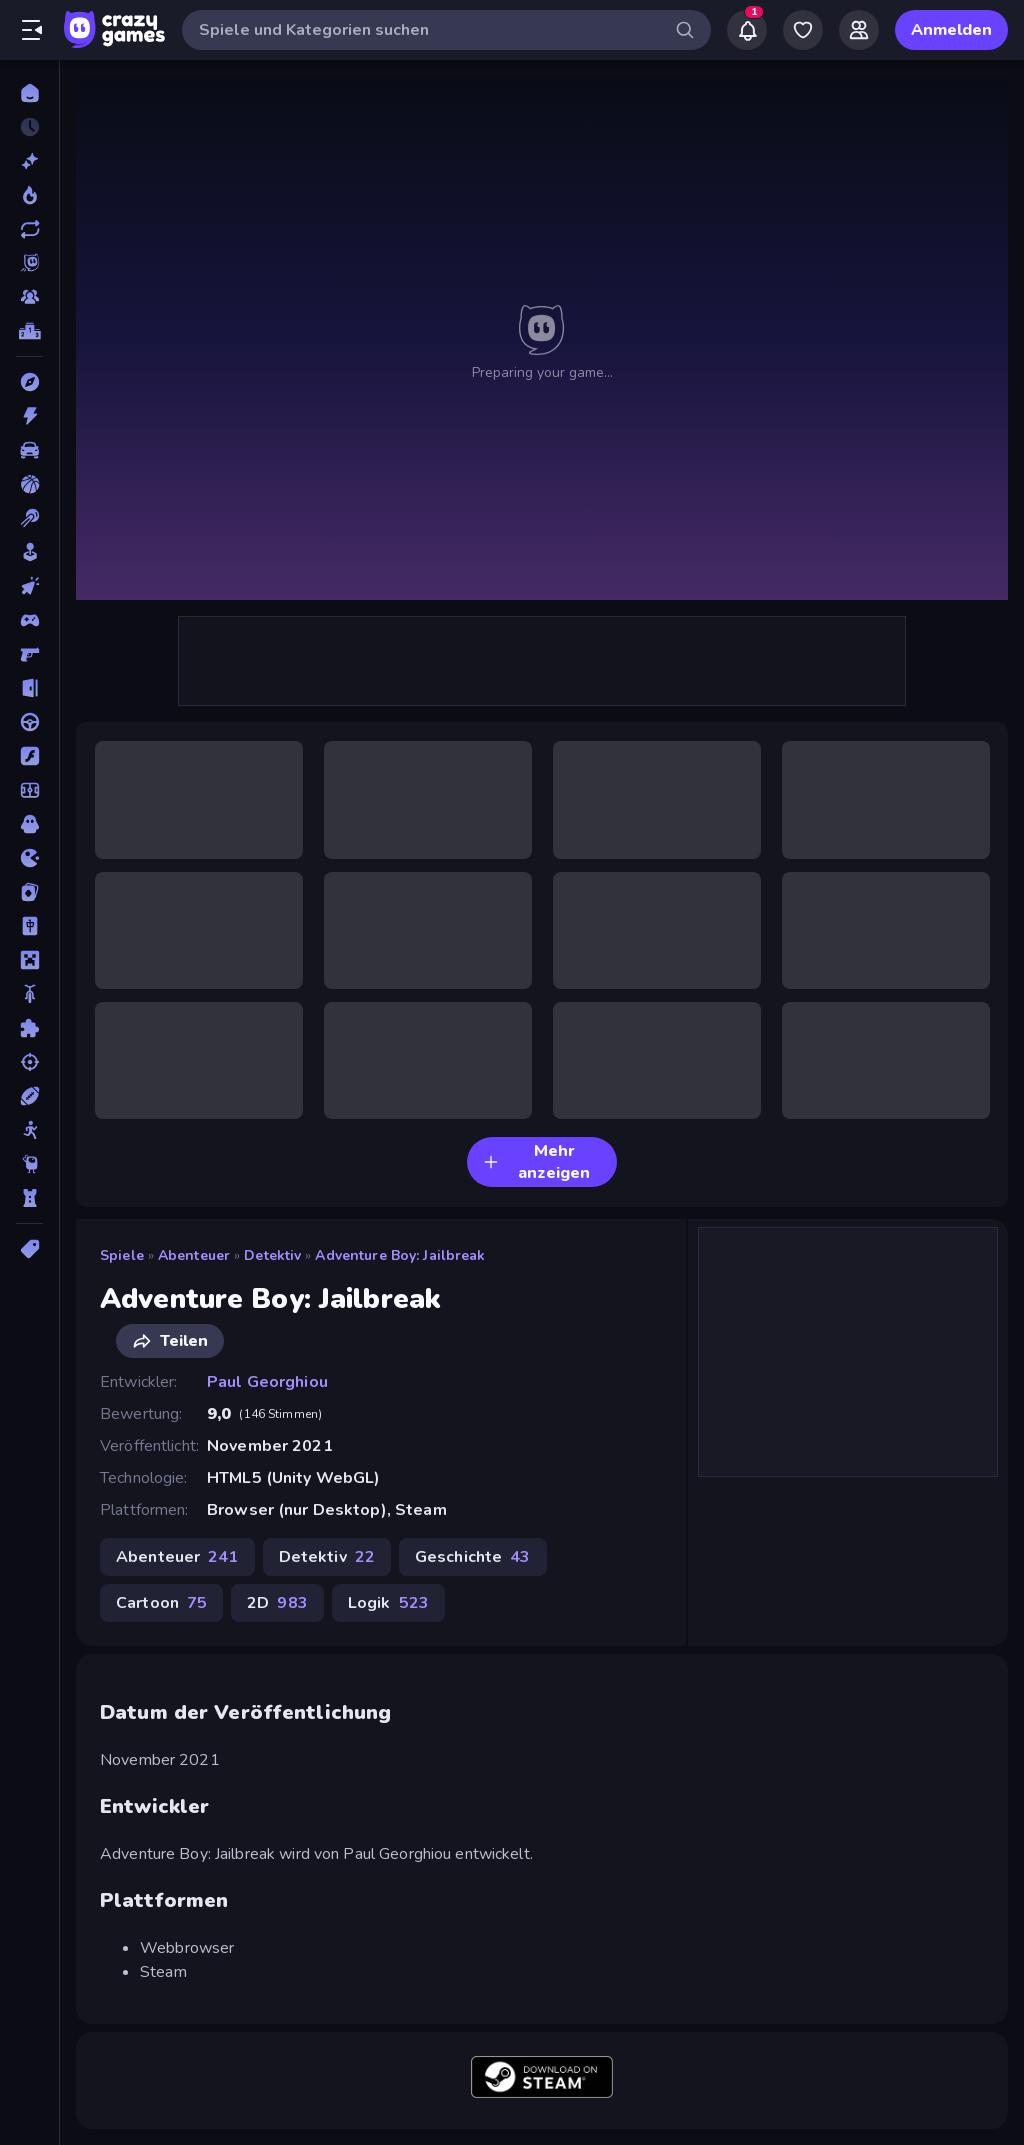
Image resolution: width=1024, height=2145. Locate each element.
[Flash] (29, 756)
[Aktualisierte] (29, 229)
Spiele (122, 1255)
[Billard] (29, 518)
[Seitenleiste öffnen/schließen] (32, 30)
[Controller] (29, 620)
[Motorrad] (29, 994)
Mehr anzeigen (536, 1162)
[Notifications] (747, 30)
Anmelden (951, 30)
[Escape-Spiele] (29, 688)
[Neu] (29, 161)
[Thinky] (29, 1164)
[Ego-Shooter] (29, 654)
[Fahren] (29, 722)
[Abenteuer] (29, 382)
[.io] (29, 858)
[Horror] (29, 824)
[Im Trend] (29, 195)
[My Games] (803, 30)
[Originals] (29, 263)
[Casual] (29, 552)
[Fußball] (29, 790)
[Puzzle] (29, 1028)
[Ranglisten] (29, 331)
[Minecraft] (29, 960)
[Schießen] (29, 1062)
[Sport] (29, 1096)
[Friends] (859, 30)
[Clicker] (29, 586)
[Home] (29, 93)
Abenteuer (194, 1255)
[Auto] (29, 450)
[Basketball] (29, 484)
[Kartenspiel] (29, 892)
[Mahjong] (29, 926)
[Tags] (29, 1249)
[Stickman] (29, 1130)
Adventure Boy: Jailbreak (400, 1255)
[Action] (29, 416)
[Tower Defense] (29, 1198)
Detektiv (272, 1255)
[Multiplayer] (29, 297)
